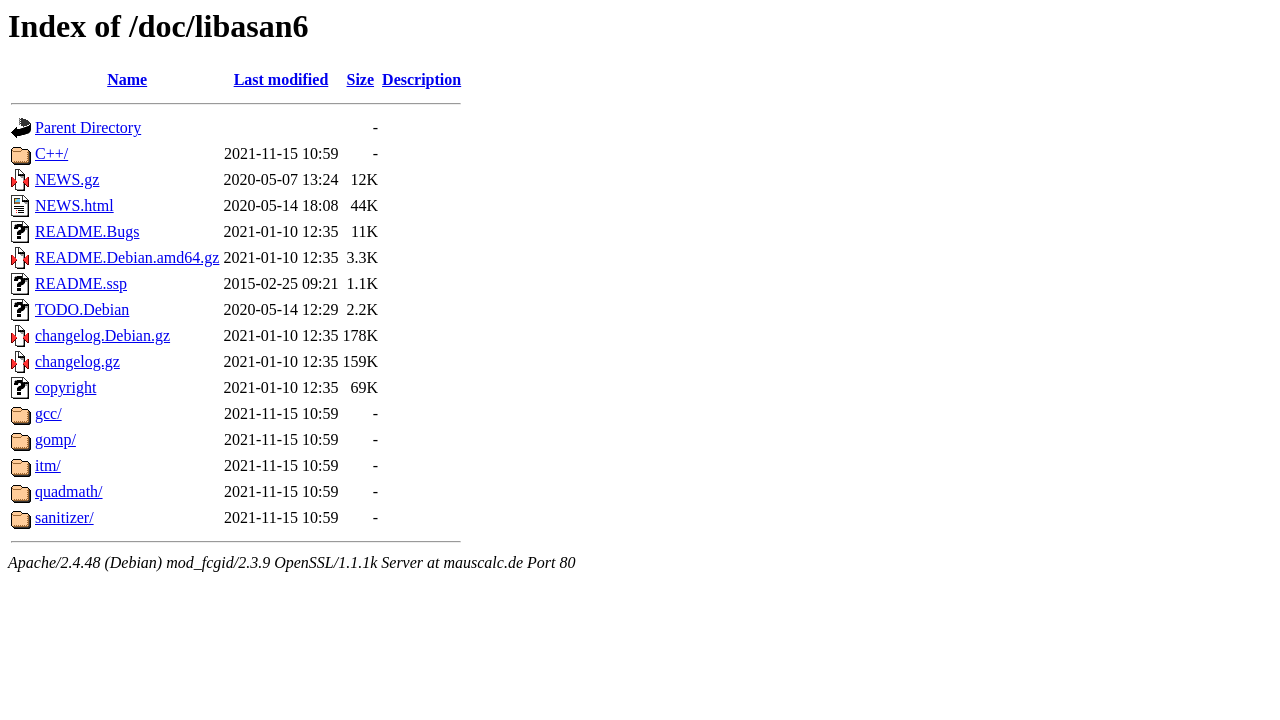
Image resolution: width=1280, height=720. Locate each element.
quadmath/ (69, 491)
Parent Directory (88, 127)
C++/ (51, 153)
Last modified (281, 79)
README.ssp (81, 283)
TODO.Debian (82, 309)
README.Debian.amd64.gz (127, 257)
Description (421, 79)
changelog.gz (77, 361)
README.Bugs (87, 231)
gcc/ (48, 413)
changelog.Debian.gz (102, 335)
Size (361, 79)
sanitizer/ (64, 517)
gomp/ (55, 439)
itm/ (48, 465)
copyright (65, 387)
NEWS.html (74, 205)
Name (127, 79)
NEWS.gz (67, 179)
